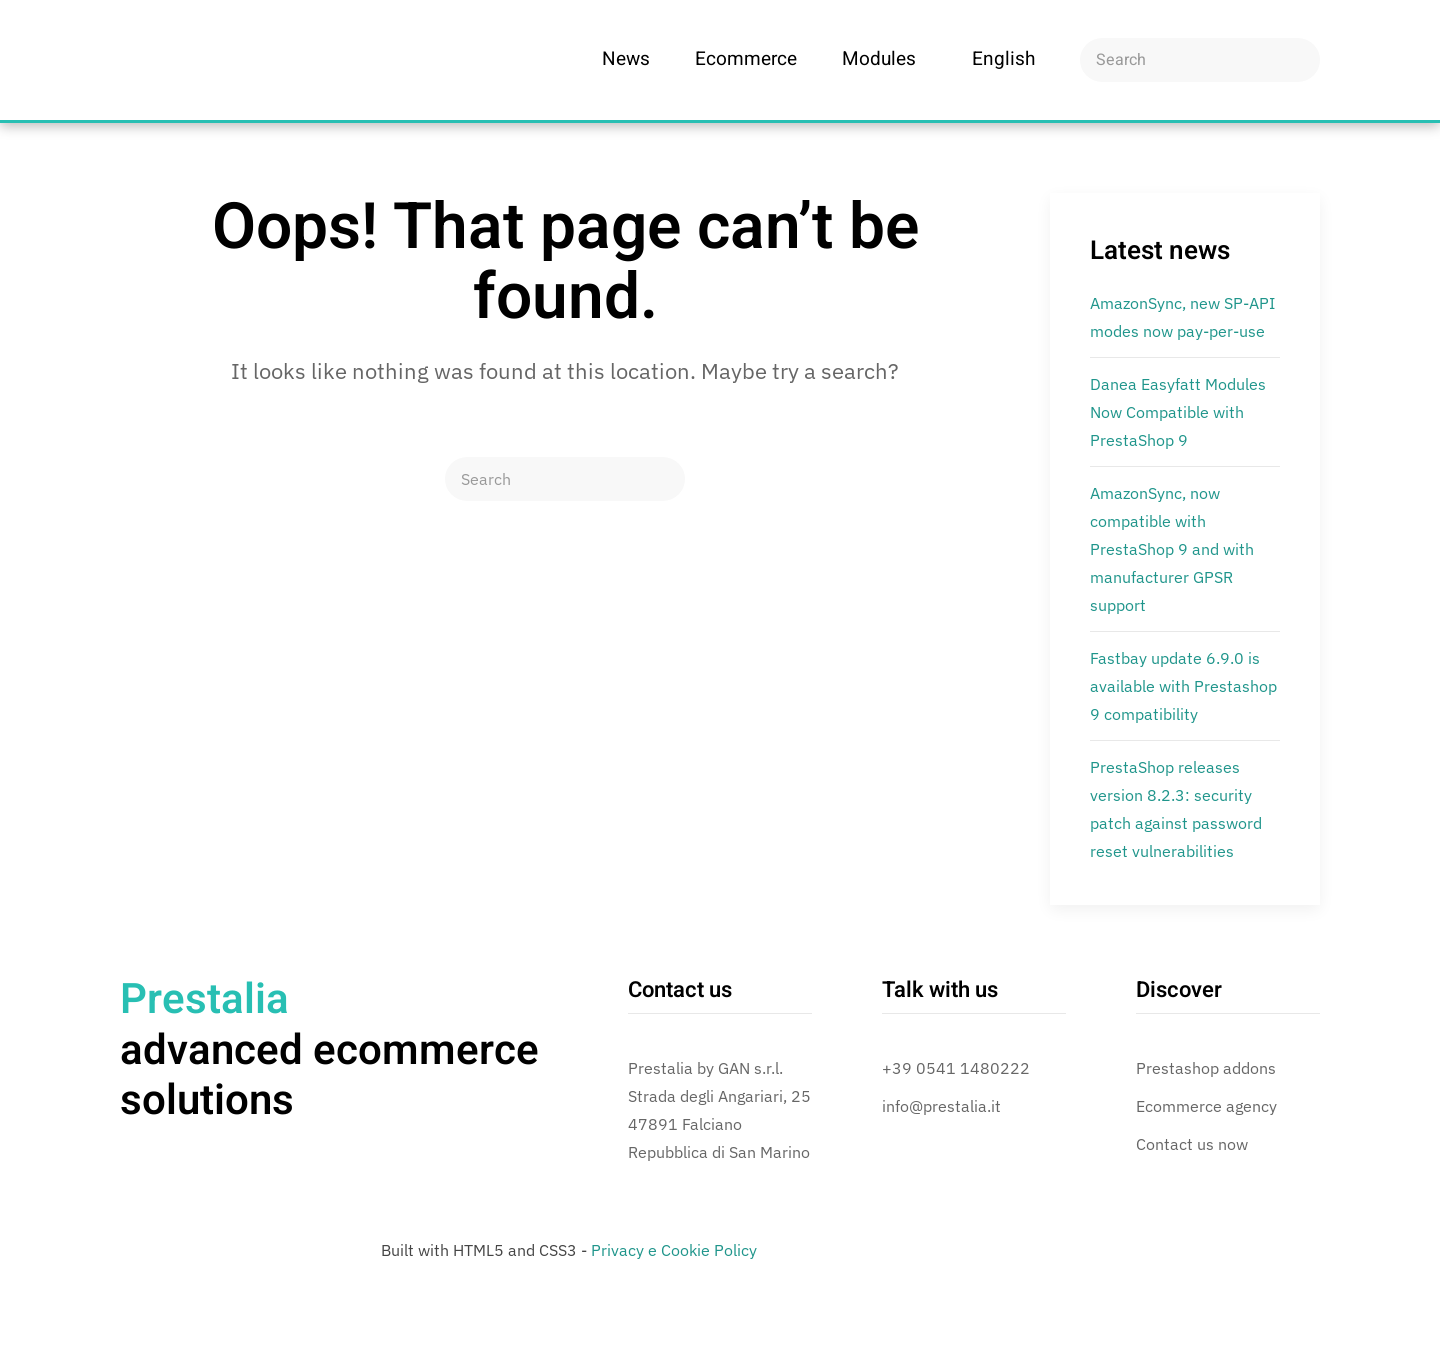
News (626, 59)
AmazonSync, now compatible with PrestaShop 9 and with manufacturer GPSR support (1172, 549)
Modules (879, 59)
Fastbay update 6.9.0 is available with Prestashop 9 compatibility (1183, 686)
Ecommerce (746, 59)
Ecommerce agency (1206, 1106)
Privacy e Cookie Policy (674, 1250)
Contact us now (1192, 1144)
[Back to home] (230, 60)
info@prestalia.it (941, 1106)
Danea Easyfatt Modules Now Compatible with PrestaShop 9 (1178, 412)
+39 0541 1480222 (956, 1068)
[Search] (1200, 60)
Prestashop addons (1206, 1068)
